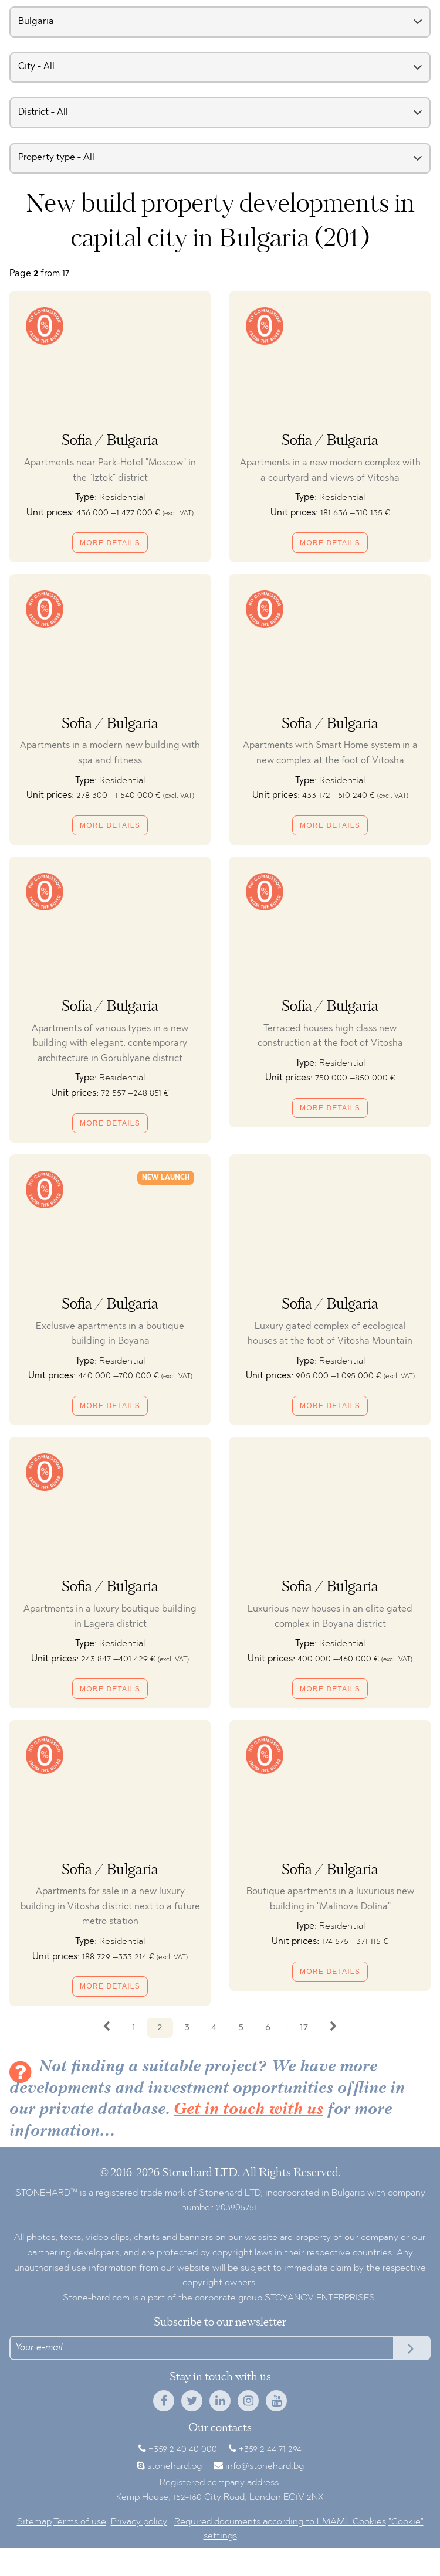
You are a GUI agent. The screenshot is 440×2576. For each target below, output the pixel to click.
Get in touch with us (248, 2110)
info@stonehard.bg (264, 2466)
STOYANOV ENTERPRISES (320, 2298)
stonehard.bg (174, 2466)
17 (304, 2028)
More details (110, 543)
